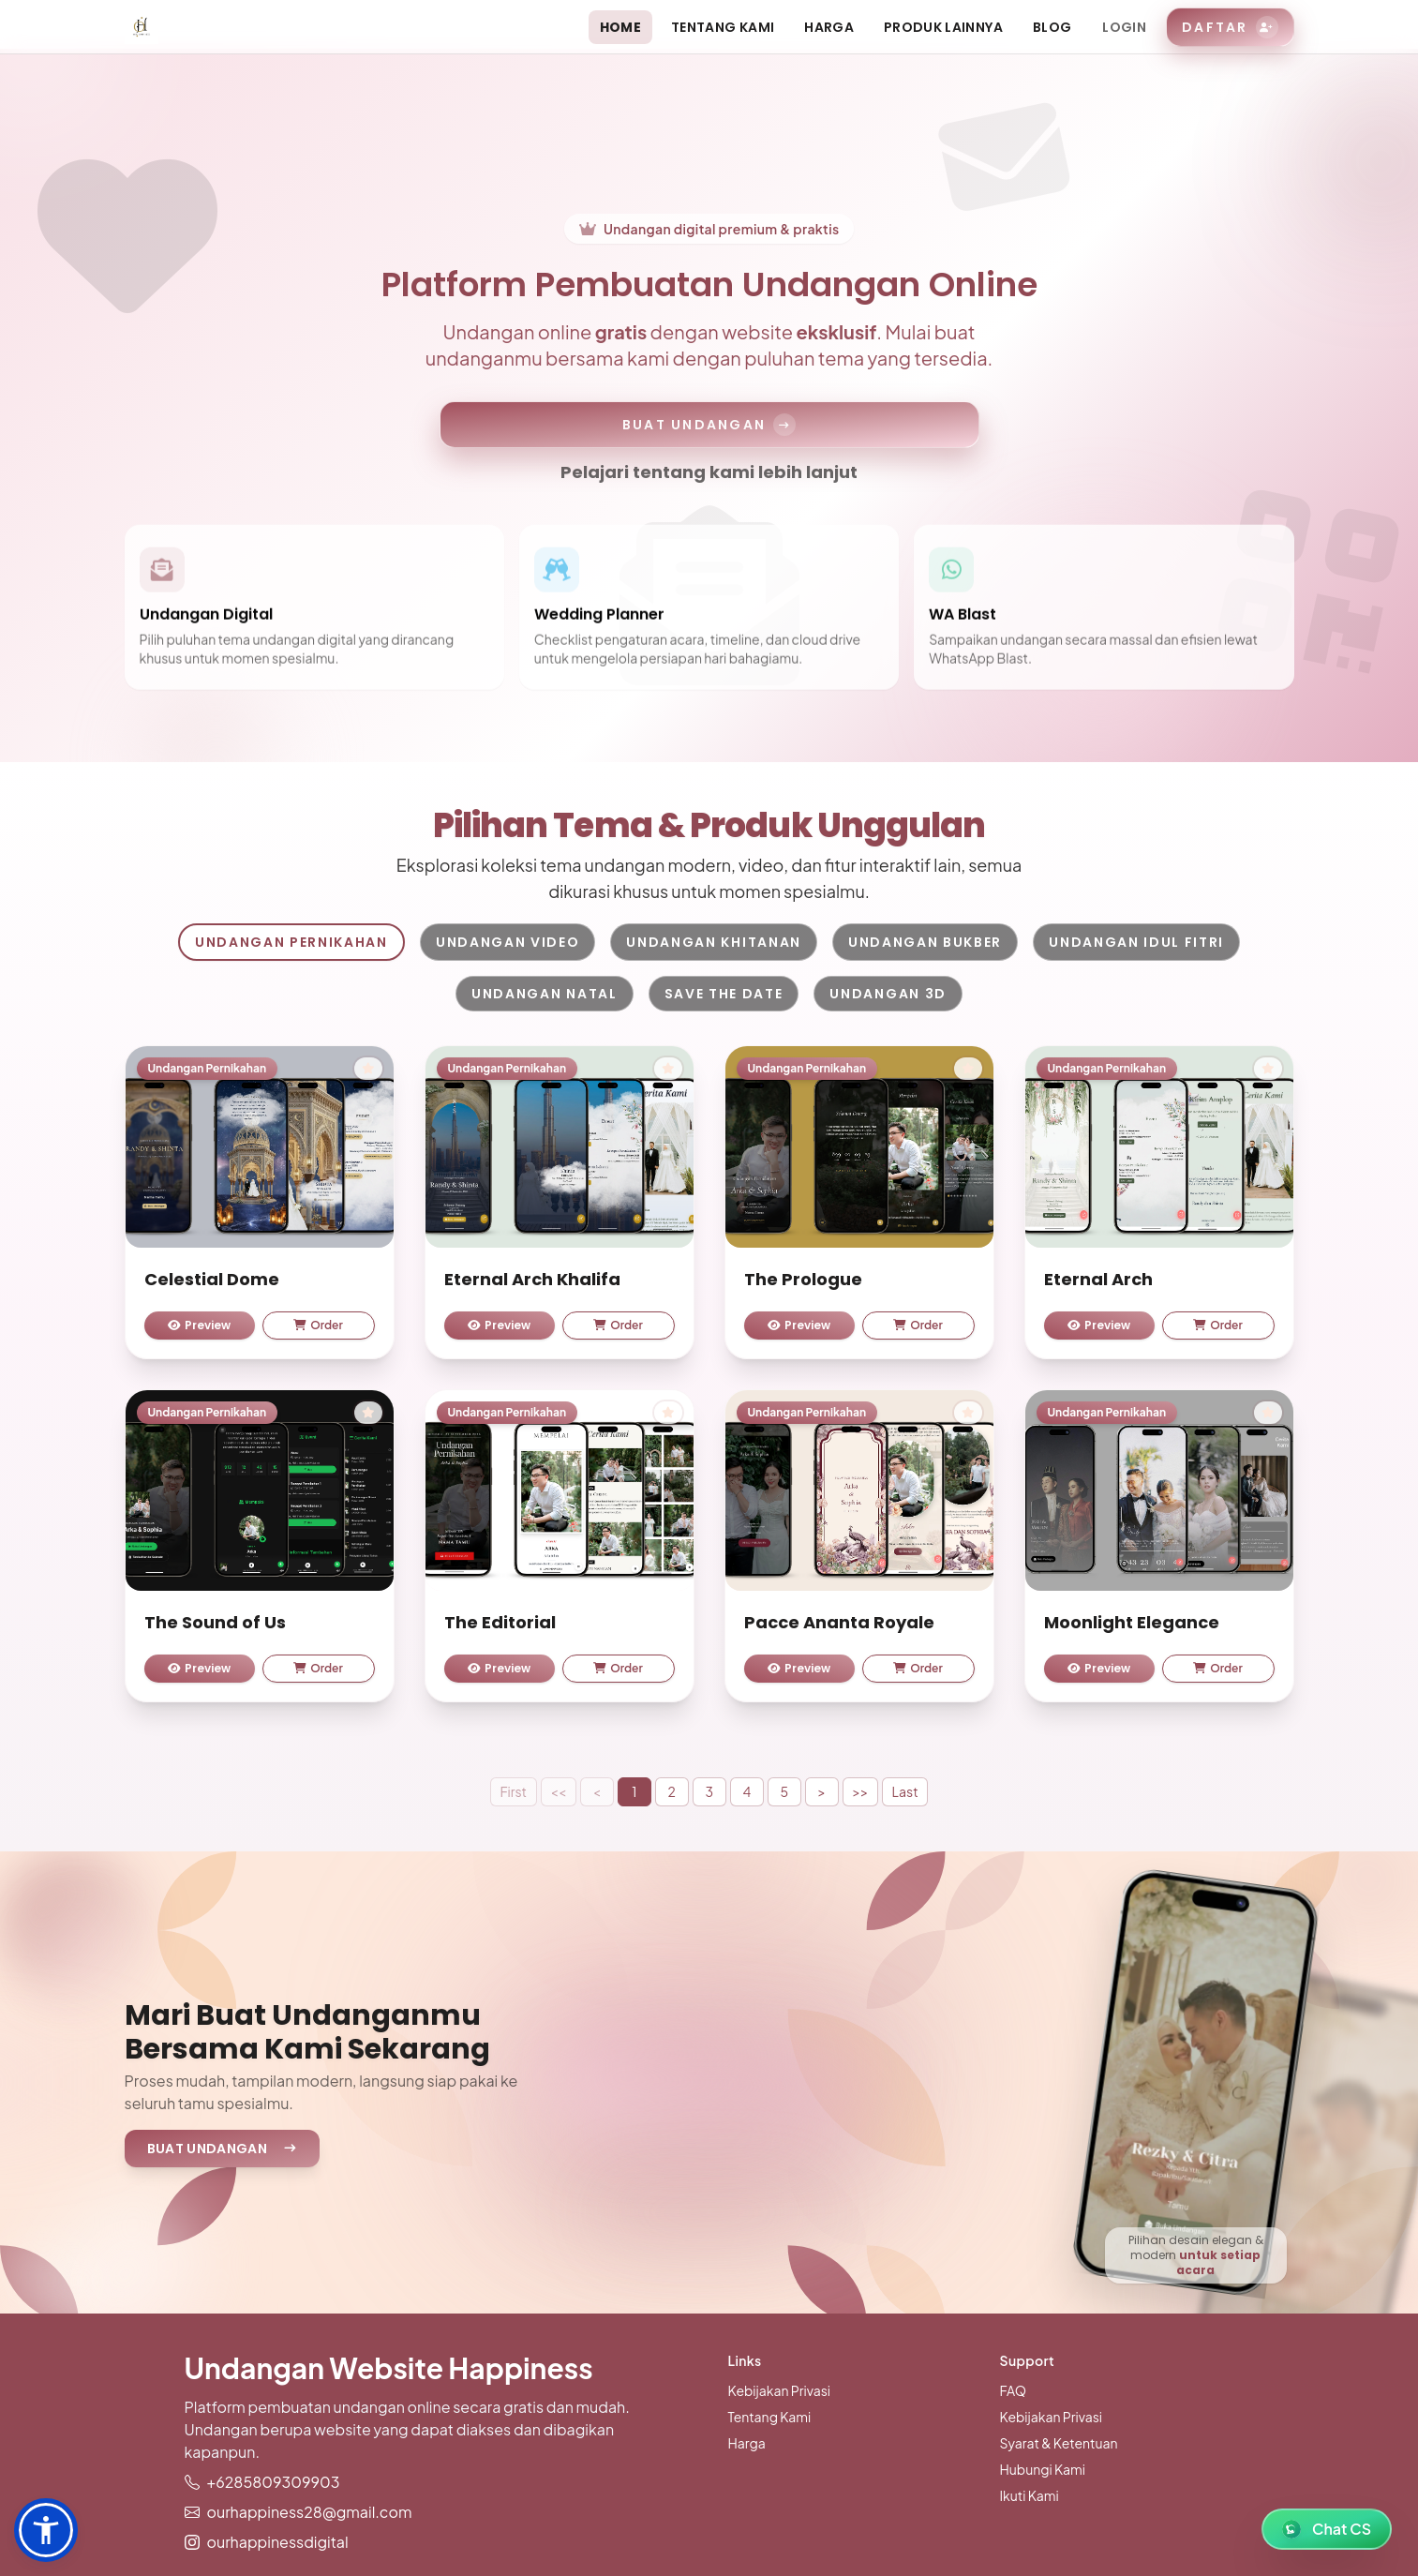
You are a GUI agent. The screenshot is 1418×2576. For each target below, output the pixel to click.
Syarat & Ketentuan (1059, 2442)
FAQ (1013, 2390)
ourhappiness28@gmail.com (309, 2512)
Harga (829, 27)
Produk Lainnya (943, 27)
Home (620, 27)
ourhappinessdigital (278, 2542)
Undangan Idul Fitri (1136, 942)
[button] (46, 2530)
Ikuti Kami (1029, 2495)
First (513, 1791)
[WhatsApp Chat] (1326, 2529)
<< (558, 1791)
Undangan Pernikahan (291, 942)
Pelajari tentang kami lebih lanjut (709, 472)
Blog (1052, 27)
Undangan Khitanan (713, 942)
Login (1124, 27)
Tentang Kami (722, 27)
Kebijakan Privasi (779, 2390)
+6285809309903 (273, 2482)
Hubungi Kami (1043, 2469)
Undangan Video (508, 942)
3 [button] (710, 1791)
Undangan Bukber (925, 942)
